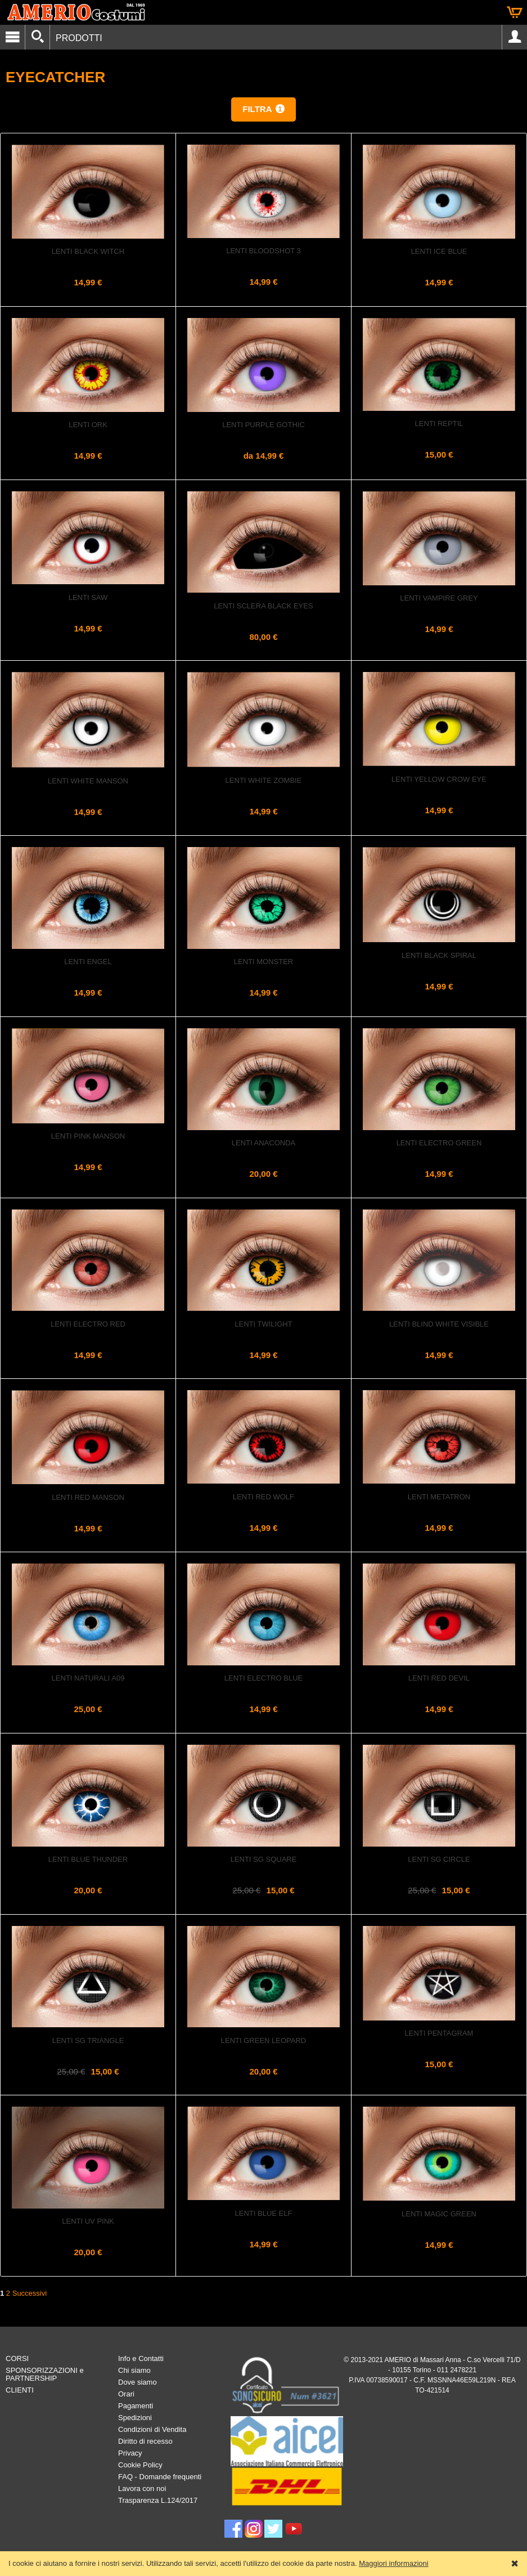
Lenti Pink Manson (88, 1136)
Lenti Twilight (263, 1324)
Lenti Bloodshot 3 (263, 251)
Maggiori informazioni (394, 2563)
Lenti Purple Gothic (263, 424)
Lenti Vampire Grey (439, 598)
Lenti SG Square (264, 1859)
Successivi (29, 2293)
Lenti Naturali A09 (88, 1678)
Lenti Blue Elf (263, 2213)
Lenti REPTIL (439, 423)
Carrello (514, 12)
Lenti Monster (263, 961)
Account (514, 37)
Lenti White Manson (88, 781)
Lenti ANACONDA (263, 1143)
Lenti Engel (88, 961)
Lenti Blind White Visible (439, 1324)
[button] (263, 109)
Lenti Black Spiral (439, 955)
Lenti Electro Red (88, 1324)
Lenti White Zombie (264, 780)
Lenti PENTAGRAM (439, 2033)
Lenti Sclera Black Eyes (263, 606)
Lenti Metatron (439, 1497)
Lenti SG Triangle (88, 2040)
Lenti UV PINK (88, 2221)
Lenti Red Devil (439, 1678)
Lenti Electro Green (439, 1143)
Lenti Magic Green (439, 2214)
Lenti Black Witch (88, 251)
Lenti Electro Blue (263, 1678)
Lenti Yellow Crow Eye (439, 779)
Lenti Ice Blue (439, 251)
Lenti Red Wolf (263, 1497)
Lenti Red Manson (88, 1497)
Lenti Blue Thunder (88, 1859)
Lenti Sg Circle (439, 1859)
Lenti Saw (88, 597)
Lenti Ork (88, 424)
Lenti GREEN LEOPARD (263, 2040)
